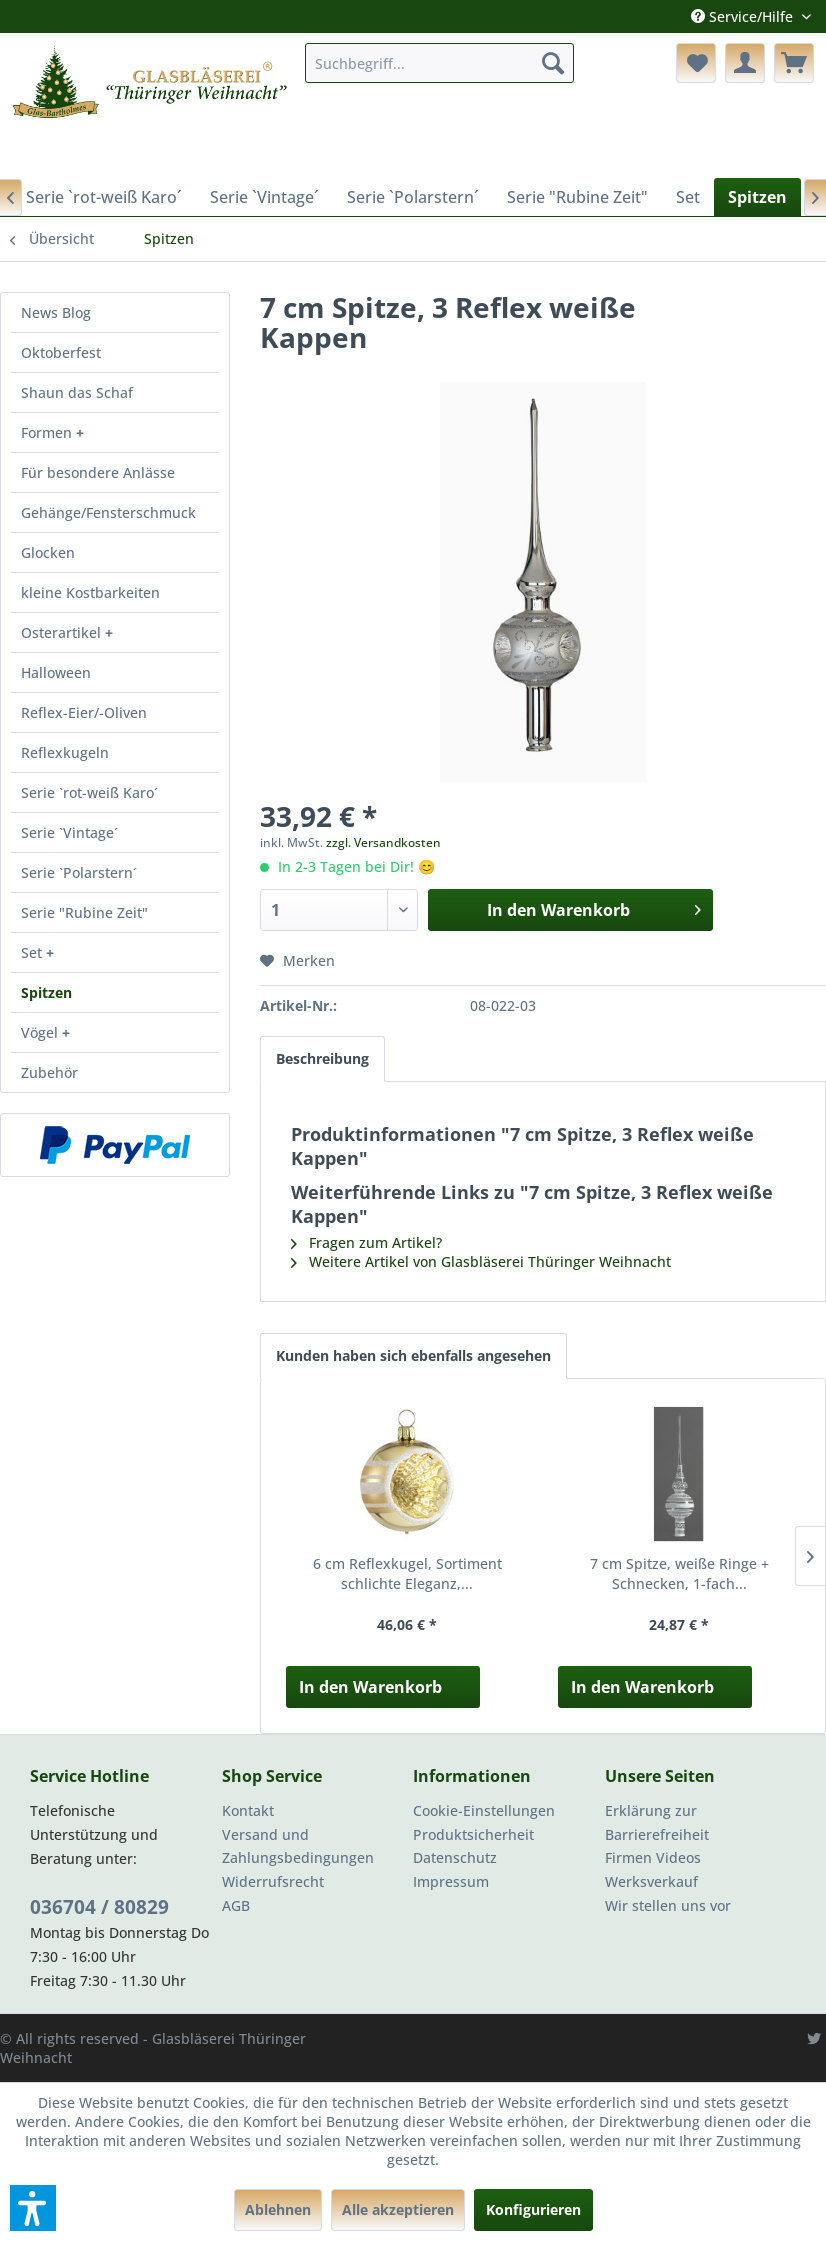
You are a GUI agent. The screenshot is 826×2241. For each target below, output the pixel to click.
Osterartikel (63, 632)
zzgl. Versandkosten (383, 842)
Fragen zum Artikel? (366, 1242)
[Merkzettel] (696, 63)
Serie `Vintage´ (69, 832)
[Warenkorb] (794, 63)
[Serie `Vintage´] (264, 197)
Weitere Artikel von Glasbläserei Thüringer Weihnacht (481, 1261)
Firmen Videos (653, 1857)
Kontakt (248, 1810)
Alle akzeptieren (398, 2209)
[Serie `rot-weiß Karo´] (104, 197)
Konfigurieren (533, 2209)
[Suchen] (553, 63)
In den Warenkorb (370, 1687)
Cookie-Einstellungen (484, 1810)
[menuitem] (439, 63)
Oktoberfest (61, 352)
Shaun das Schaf (77, 392)
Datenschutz (455, 1857)
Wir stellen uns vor (668, 1905)
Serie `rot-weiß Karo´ (89, 792)
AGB (236, 1905)
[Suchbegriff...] (439, 63)
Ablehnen (278, 2209)
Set (33, 952)
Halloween (56, 672)
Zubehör (49, 1072)
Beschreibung (322, 1058)
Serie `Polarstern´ (79, 872)
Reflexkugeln (65, 752)
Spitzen (46, 992)
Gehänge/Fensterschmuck (108, 512)
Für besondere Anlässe (98, 472)
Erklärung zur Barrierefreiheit (657, 1822)
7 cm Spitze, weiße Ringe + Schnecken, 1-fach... (679, 1573)
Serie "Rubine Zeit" (84, 912)
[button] (33, 2208)
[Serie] (577, 197)
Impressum (451, 1881)
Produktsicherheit (473, 1834)
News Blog (56, 312)
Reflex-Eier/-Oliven (84, 712)
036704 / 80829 (99, 1907)
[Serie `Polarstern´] (413, 197)
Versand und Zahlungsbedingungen (298, 1846)
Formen (48, 432)
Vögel (41, 1032)
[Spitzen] (757, 197)
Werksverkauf (651, 1881)
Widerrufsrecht (273, 1881)
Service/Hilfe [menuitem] (744, 16)
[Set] (688, 197)
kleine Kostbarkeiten (90, 592)
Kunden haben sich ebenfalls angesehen (413, 1355)
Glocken (48, 552)
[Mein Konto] (745, 63)
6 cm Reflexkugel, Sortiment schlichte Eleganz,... (407, 1573)
